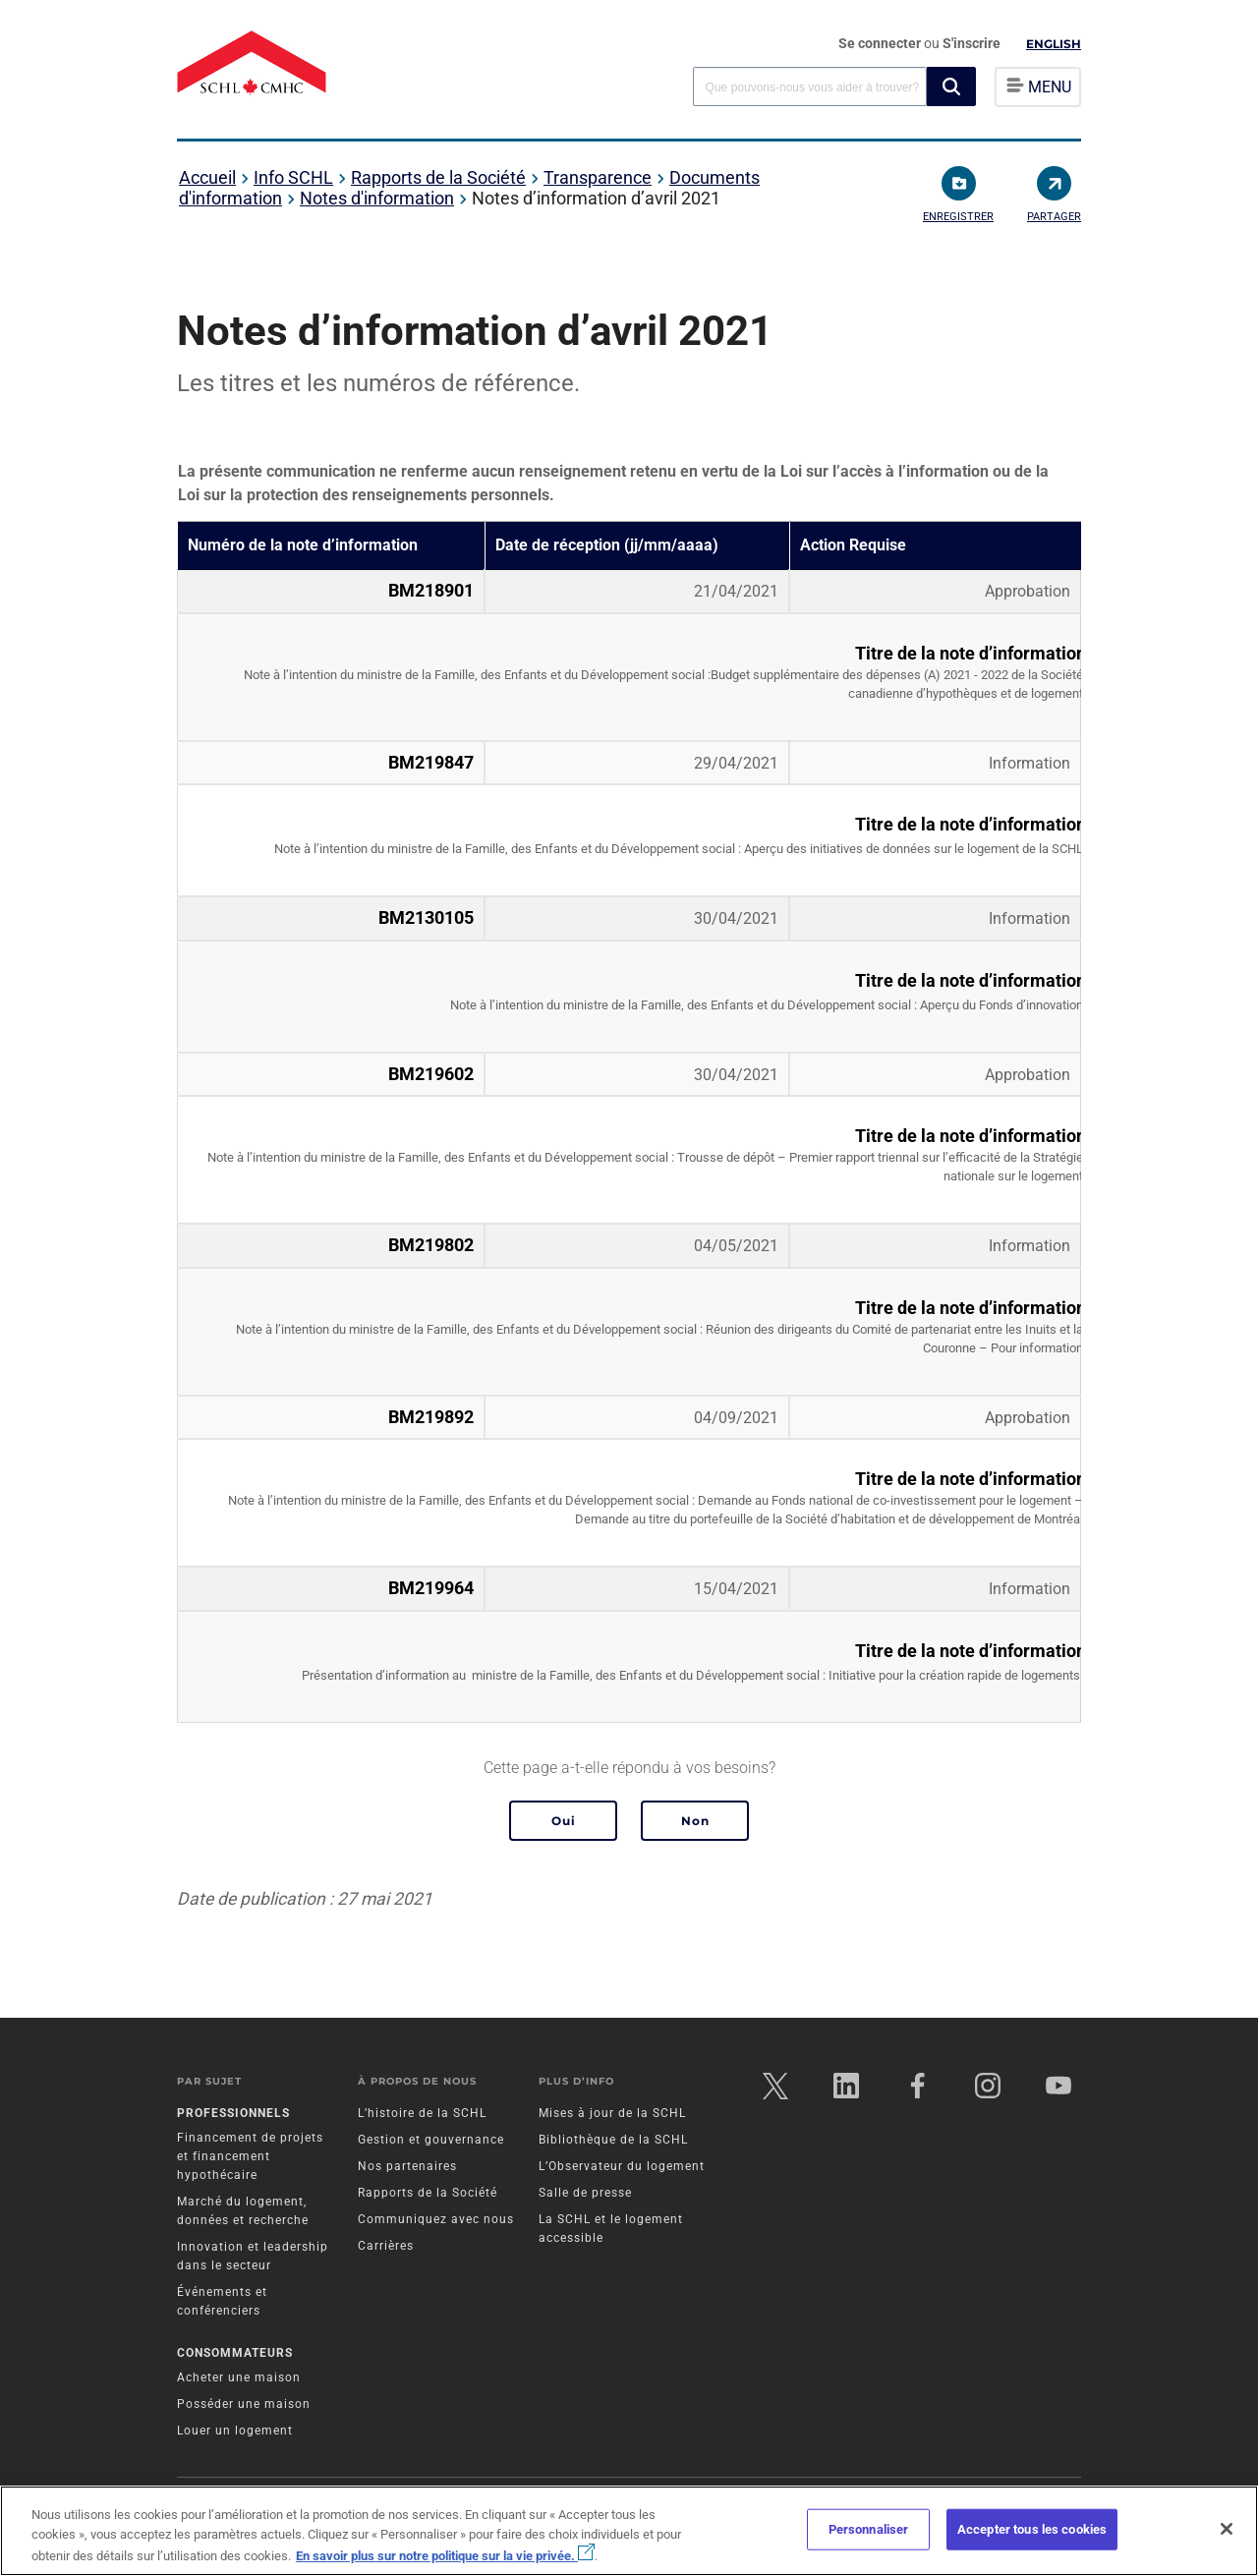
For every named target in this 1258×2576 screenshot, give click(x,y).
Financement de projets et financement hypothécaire (250, 2156)
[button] (951, 86)
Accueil (207, 177)
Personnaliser (869, 2529)
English (1053, 43)
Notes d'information (377, 198)
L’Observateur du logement (622, 2166)
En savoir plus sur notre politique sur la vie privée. (445, 2555)
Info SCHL (293, 177)
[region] (629, 2531)
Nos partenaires (407, 2166)
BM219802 (431, 1245)
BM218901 (431, 591)
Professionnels (233, 2113)
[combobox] (810, 86)
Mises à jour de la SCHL (612, 2113)
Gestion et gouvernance (431, 2140)
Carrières (386, 2246)
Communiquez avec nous (436, 2219)
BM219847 (431, 763)
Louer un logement (235, 2430)
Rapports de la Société (438, 177)
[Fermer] (1226, 2528)
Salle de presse (585, 2193)
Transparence (597, 177)
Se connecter (881, 43)
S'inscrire (972, 43)
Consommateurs (235, 2353)
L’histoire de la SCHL (422, 2113)
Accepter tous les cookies (1032, 2529)
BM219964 (431, 1588)
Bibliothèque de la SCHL (613, 2140)
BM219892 (431, 1417)
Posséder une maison (244, 2404)
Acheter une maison (239, 2377)
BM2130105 (426, 918)
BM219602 (431, 1074)
